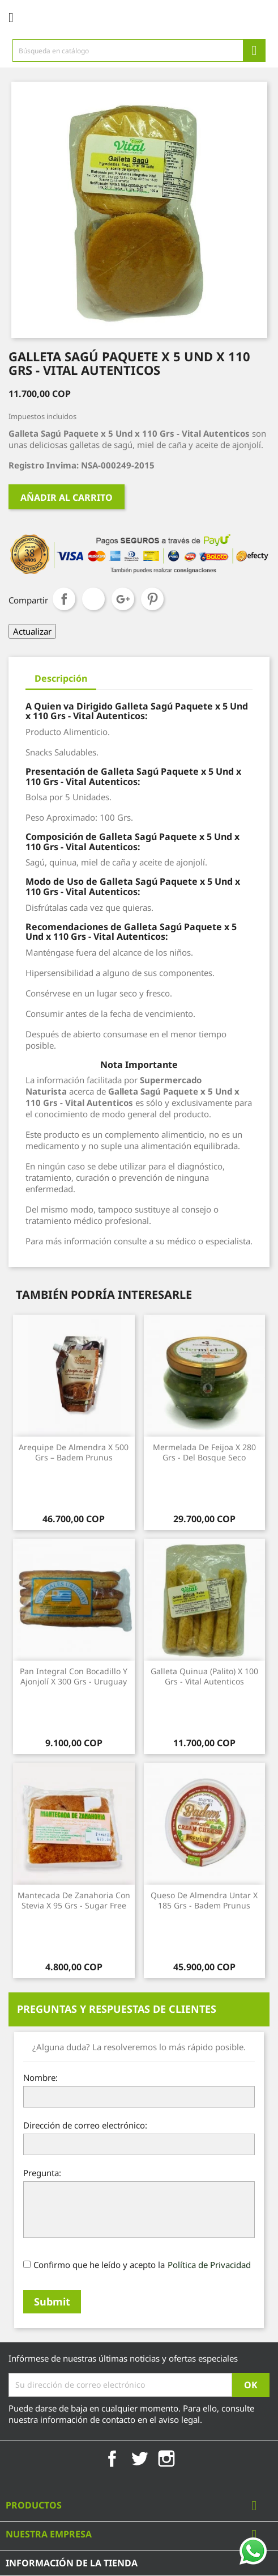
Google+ (123, 599)
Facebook (112, 2458)
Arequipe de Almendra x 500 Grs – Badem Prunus (74, 1452)
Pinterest (152, 599)
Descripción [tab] (61, 678)
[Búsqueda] (139, 50)
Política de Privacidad (209, 2264)
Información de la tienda (72, 2563)
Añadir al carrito (66, 497)
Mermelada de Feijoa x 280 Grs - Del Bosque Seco (204, 1452)
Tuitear (93, 599)
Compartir (64, 599)
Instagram (166, 2458)
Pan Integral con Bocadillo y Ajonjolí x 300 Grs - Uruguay (73, 1676)
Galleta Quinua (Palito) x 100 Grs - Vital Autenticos (204, 1676)
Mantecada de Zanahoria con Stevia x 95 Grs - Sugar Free (74, 1900)
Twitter (139, 2458)
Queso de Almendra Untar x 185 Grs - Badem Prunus (204, 1900)
